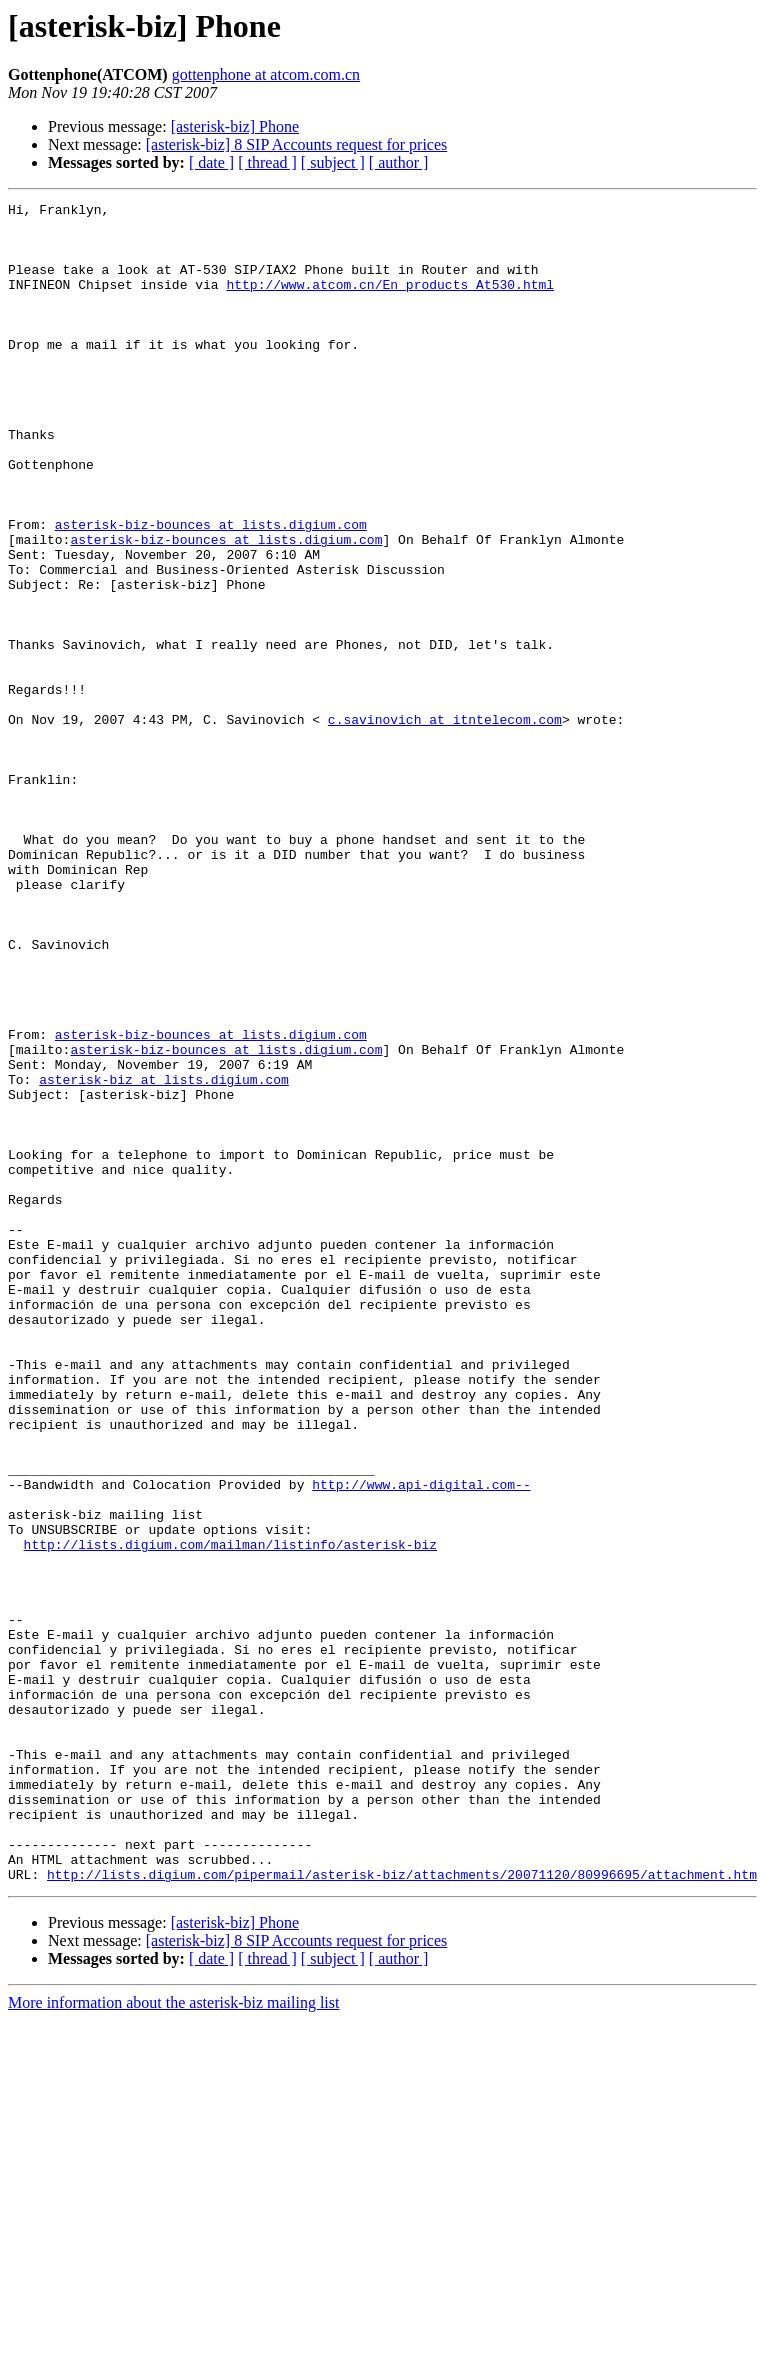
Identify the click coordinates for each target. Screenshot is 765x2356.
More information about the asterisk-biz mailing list (173, 2338)
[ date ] (211, 162)
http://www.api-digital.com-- (421, 1742)
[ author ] (399, 162)
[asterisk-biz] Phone (235, 126)
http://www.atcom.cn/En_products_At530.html (390, 302)
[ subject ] (333, 162)
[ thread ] (267, 162)
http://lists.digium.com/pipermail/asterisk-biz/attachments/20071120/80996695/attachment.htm (402, 2210)
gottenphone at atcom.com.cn (266, 74)
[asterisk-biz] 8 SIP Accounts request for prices (297, 144)
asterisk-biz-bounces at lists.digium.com (211, 590)
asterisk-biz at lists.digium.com (164, 1256)
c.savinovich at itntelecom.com (445, 824)
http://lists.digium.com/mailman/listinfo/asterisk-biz (230, 1814)
